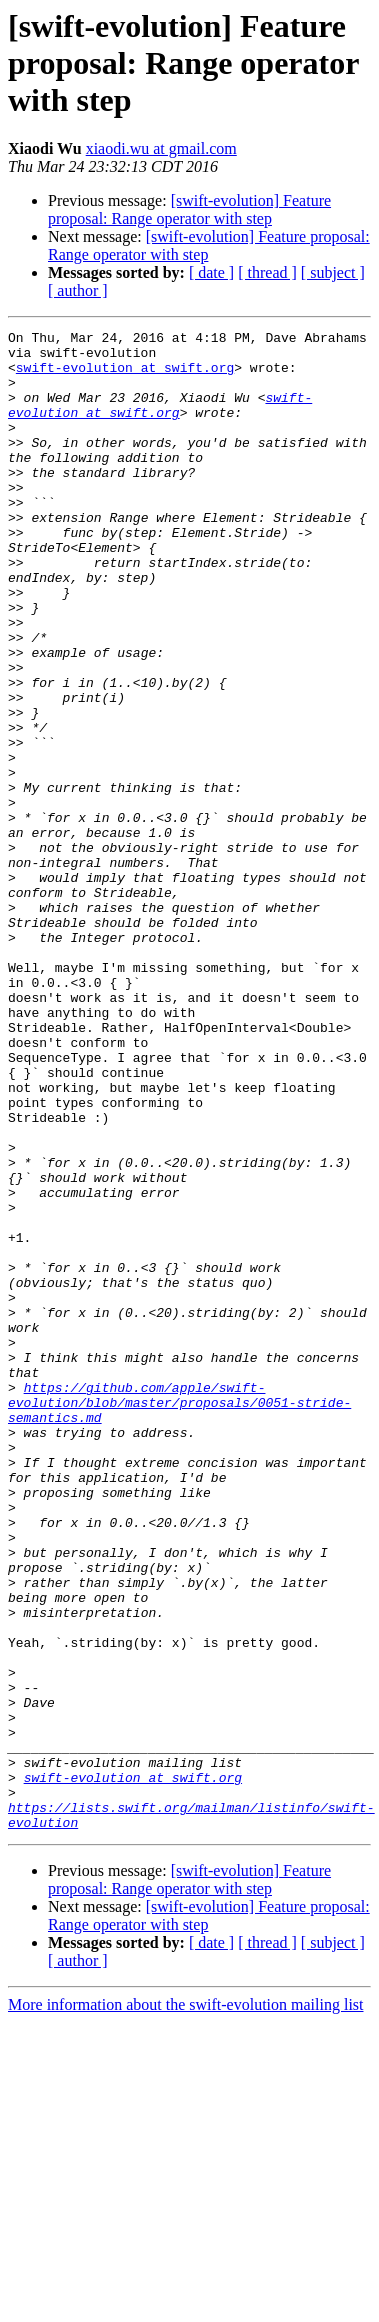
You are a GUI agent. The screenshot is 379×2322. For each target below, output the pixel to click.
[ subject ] (333, 272)
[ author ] (78, 290)
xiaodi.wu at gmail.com (161, 148)
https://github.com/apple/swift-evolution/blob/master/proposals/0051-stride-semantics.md (179, 1618)
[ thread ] (267, 272)
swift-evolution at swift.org (125, 376)
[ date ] (211, 272)
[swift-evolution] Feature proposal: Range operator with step (189, 209)
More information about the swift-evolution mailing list (186, 2304)
